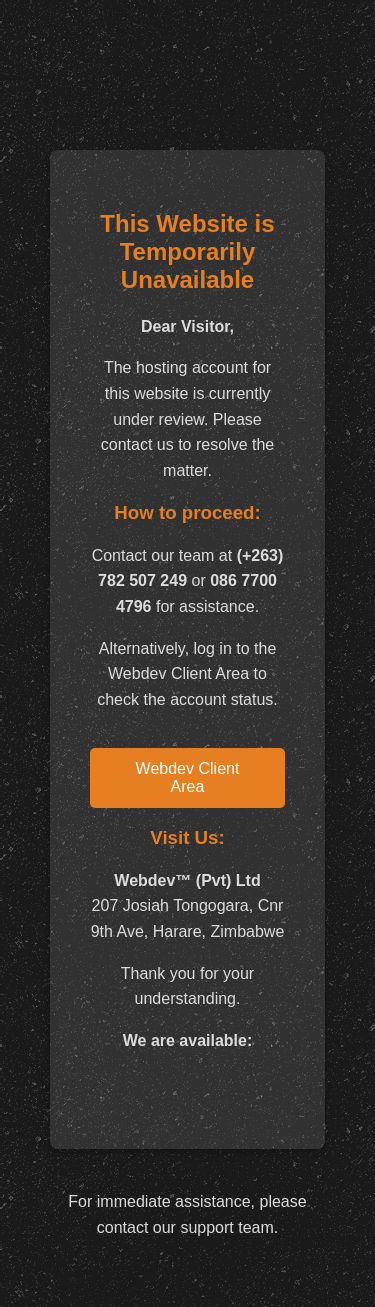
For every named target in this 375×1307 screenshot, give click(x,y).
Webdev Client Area (188, 777)
